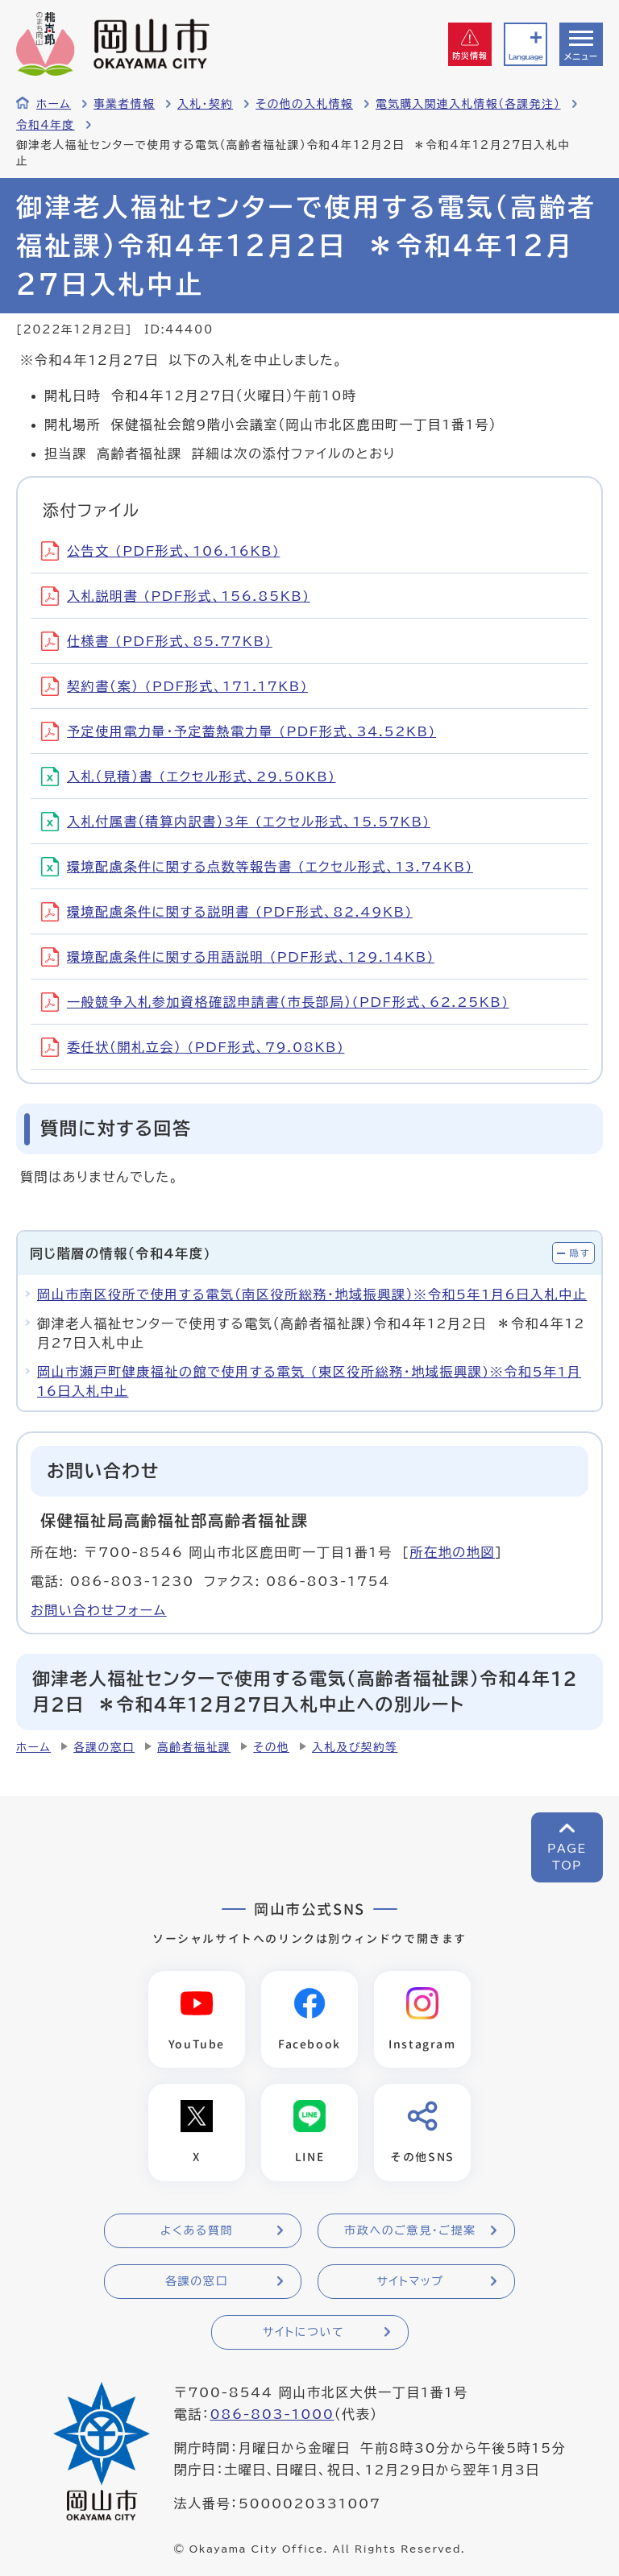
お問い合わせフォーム (99, 1610)
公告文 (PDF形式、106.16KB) (160, 551)
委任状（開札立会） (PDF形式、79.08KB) (192, 1047)
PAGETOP (567, 1857)
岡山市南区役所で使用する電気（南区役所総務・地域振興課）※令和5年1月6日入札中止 (312, 1294)
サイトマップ (409, 2282)
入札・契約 (205, 104)
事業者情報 (124, 104)
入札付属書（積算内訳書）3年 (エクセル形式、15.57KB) (235, 821)
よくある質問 (196, 2231)
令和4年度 (45, 124)
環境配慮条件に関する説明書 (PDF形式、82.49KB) (227, 911)
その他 (271, 1747)
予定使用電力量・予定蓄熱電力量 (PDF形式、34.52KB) (238, 731)
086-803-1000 (272, 2414)
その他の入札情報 (304, 104)
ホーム (53, 104)
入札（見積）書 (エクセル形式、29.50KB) (188, 776)
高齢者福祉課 (194, 1747)
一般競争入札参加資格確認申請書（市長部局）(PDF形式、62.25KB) (275, 1002)
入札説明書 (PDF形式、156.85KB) (175, 596)
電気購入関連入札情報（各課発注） (468, 104)
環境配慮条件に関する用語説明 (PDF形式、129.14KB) (237, 956)
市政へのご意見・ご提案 (410, 2231)
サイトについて (303, 2332)
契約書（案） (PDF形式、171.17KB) (174, 686)
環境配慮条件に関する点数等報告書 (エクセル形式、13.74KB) (257, 866)
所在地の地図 (452, 1552)
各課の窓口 (104, 1747)
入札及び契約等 (354, 1747)
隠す (579, 1253)
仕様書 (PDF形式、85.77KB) (156, 641)
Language (525, 56)
